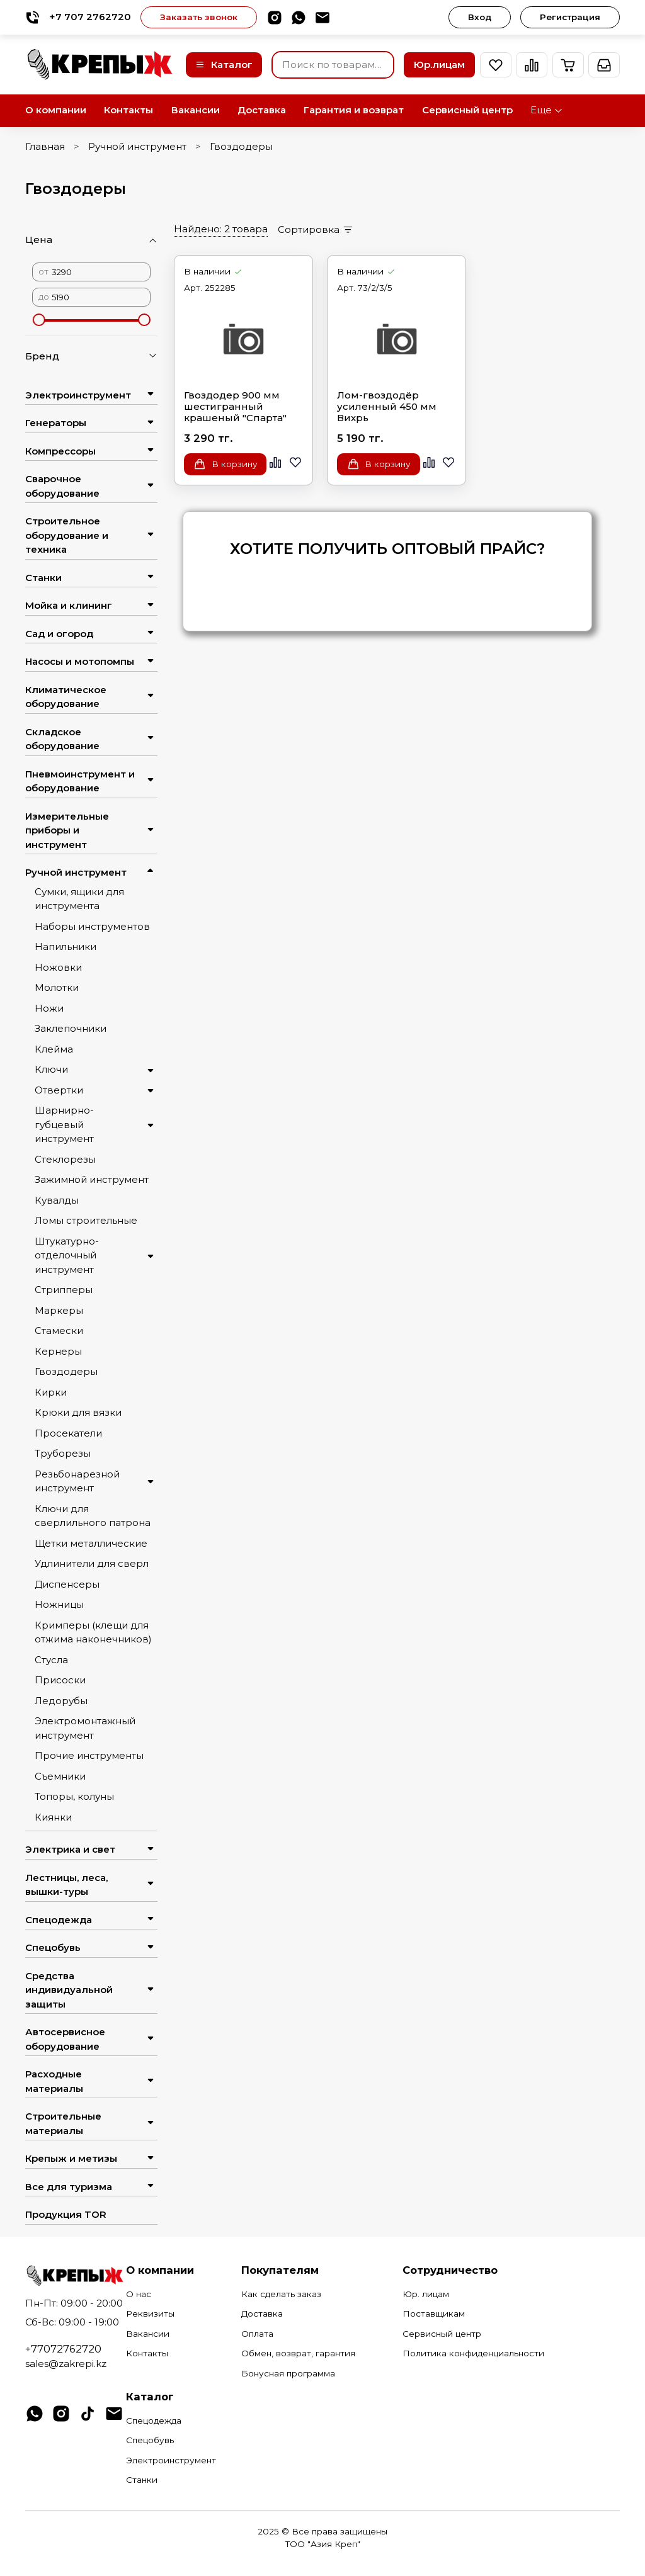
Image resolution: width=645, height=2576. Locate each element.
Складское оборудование (62, 739)
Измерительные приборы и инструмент (67, 830)
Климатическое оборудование (65, 697)
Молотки (57, 987)
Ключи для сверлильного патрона (93, 1516)
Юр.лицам (439, 65)
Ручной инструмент (137, 146)
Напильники (65, 946)
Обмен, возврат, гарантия (298, 2353)
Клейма (54, 1049)
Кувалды (57, 1200)
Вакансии (195, 110)
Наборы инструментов (92, 926)
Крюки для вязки (78, 1412)
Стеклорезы (65, 1159)
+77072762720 (63, 2348)
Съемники (60, 1776)
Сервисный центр (467, 110)
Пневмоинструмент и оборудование (80, 781)
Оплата (257, 2334)
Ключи (51, 1069)
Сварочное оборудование (62, 486)
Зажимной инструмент (92, 1179)
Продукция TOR (65, 2214)
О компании (55, 110)
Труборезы (63, 1453)
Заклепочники (70, 1028)
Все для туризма (68, 2187)
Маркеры (59, 1310)
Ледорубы (61, 1701)
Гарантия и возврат (354, 110)
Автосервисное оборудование (65, 2039)
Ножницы (59, 1604)
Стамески (59, 1330)
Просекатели (68, 1433)
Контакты (128, 110)
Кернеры (58, 1351)
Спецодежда (58, 1920)
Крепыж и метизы (71, 2158)
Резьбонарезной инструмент (77, 1481)
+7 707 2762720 (78, 17)
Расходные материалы (54, 2081)
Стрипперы (64, 1290)
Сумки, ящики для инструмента (79, 899)
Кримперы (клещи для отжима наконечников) (93, 1632)
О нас (138, 2294)
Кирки (51, 1392)
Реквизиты (150, 2313)
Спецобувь (53, 1947)
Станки (43, 578)
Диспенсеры (67, 1584)
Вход (479, 17)
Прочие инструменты (89, 1755)
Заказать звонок (198, 17)
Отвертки (59, 1090)
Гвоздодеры (66, 1371)
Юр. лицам (425, 2294)
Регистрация (570, 17)
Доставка (261, 110)
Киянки (53, 1817)
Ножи (49, 1008)
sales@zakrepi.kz (65, 2364)
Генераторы (55, 423)
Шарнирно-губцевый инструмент (64, 1124)
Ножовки (58, 967)
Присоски (60, 1680)
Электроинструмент (78, 395)
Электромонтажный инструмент (85, 1728)
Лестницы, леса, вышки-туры (66, 1885)
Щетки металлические (91, 1543)
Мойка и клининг (68, 605)
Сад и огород (59, 634)
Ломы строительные (86, 1220)
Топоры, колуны (74, 1796)
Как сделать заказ (281, 2294)
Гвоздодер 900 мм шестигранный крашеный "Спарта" (235, 407)
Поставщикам (433, 2313)
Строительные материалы (63, 2123)
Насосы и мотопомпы (79, 661)
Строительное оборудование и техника (66, 535)
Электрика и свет (70, 1849)
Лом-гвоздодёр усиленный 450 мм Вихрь (387, 407)
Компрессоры (60, 451)
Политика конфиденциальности (473, 2353)
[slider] (38, 319)
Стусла (51, 1660)
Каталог (224, 65)
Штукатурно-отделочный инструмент (67, 1255)
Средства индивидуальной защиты (69, 1990)
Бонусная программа (288, 2373)
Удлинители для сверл (92, 1563)
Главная (45, 146)
